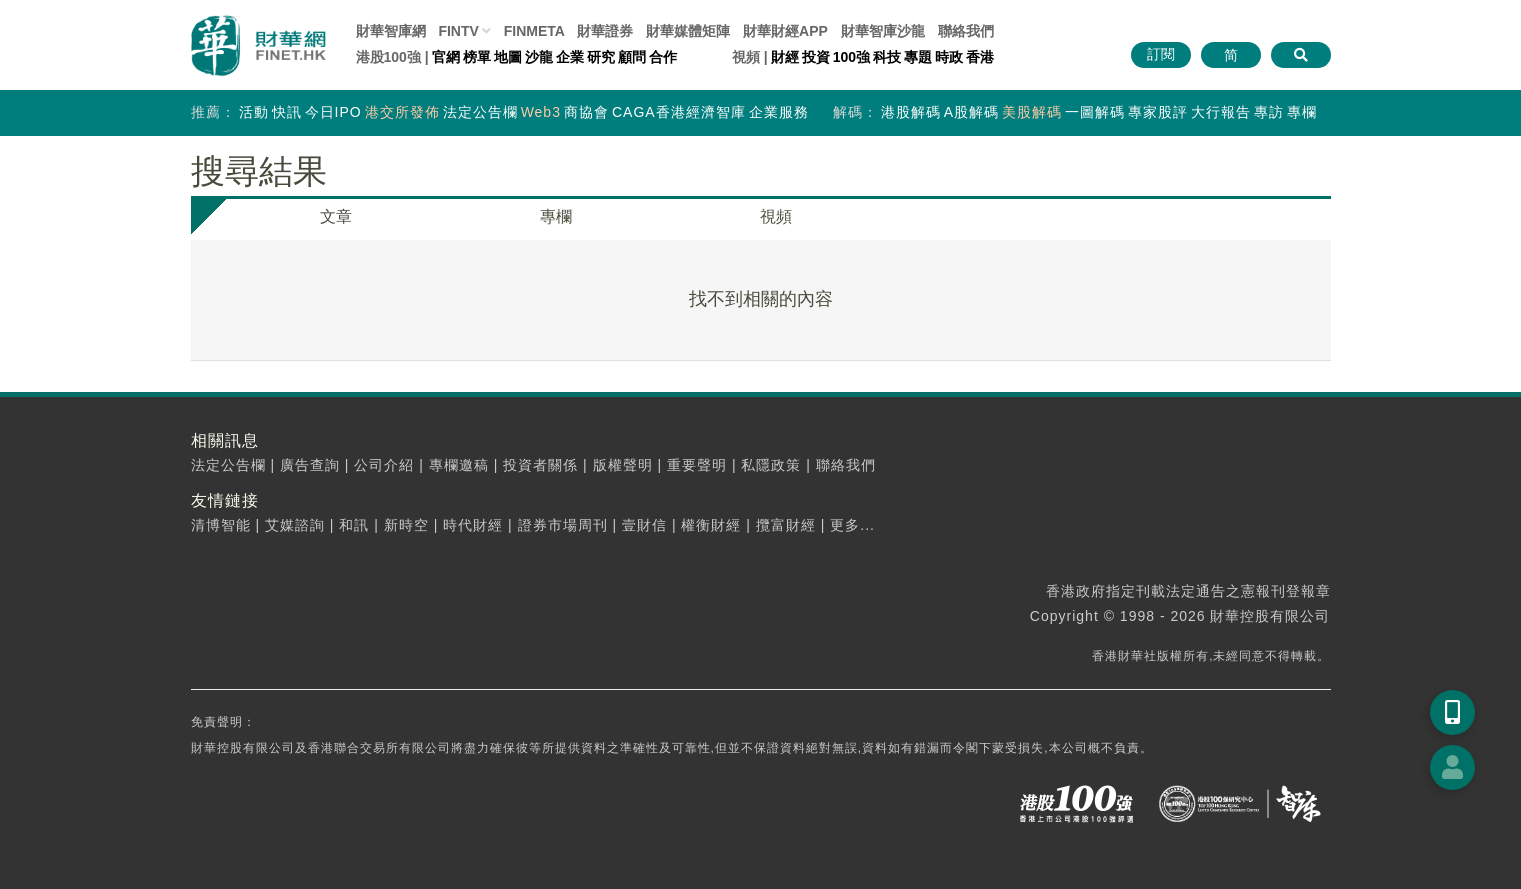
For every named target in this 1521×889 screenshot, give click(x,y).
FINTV (458, 31)
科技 (887, 57)
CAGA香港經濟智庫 (679, 112)
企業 (570, 57)
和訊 (354, 525)
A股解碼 (971, 112)
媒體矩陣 (688, 31)
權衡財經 (711, 525)
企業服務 (779, 112)
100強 (851, 57)
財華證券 (605, 31)
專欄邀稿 (459, 465)
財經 (785, 57)
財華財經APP (785, 31)
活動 (254, 112)
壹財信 (644, 525)
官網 (446, 57)
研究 (601, 57)
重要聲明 (697, 465)
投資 (816, 57)
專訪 (1269, 112)
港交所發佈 (402, 112)
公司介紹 (384, 465)
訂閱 (1161, 54)
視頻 (776, 216)
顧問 (632, 57)
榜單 (477, 57)
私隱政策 (771, 465)
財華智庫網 (391, 31)
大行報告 (1221, 112)
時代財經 (473, 525)
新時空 (406, 525)
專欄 (1302, 112)
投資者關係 (540, 465)
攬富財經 (786, 525)
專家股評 (1158, 112)
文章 (336, 216)
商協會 (586, 112)
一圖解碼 (1095, 112)
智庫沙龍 (883, 31)
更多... (852, 525)
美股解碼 (1032, 112)
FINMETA (534, 31)
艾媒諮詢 (295, 525)
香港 (980, 57)
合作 (663, 57)
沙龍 (539, 57)
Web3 (541, 112)
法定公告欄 (480, 112)
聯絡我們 (966, 31)
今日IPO (333, 112)
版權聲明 (623, 465)
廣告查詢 (310, 465)
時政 (949, 57)
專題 (918, 57)
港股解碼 (911, 112)
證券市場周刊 (563, 525)
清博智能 (221, 525)
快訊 (287, 112)
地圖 (508, 57)
